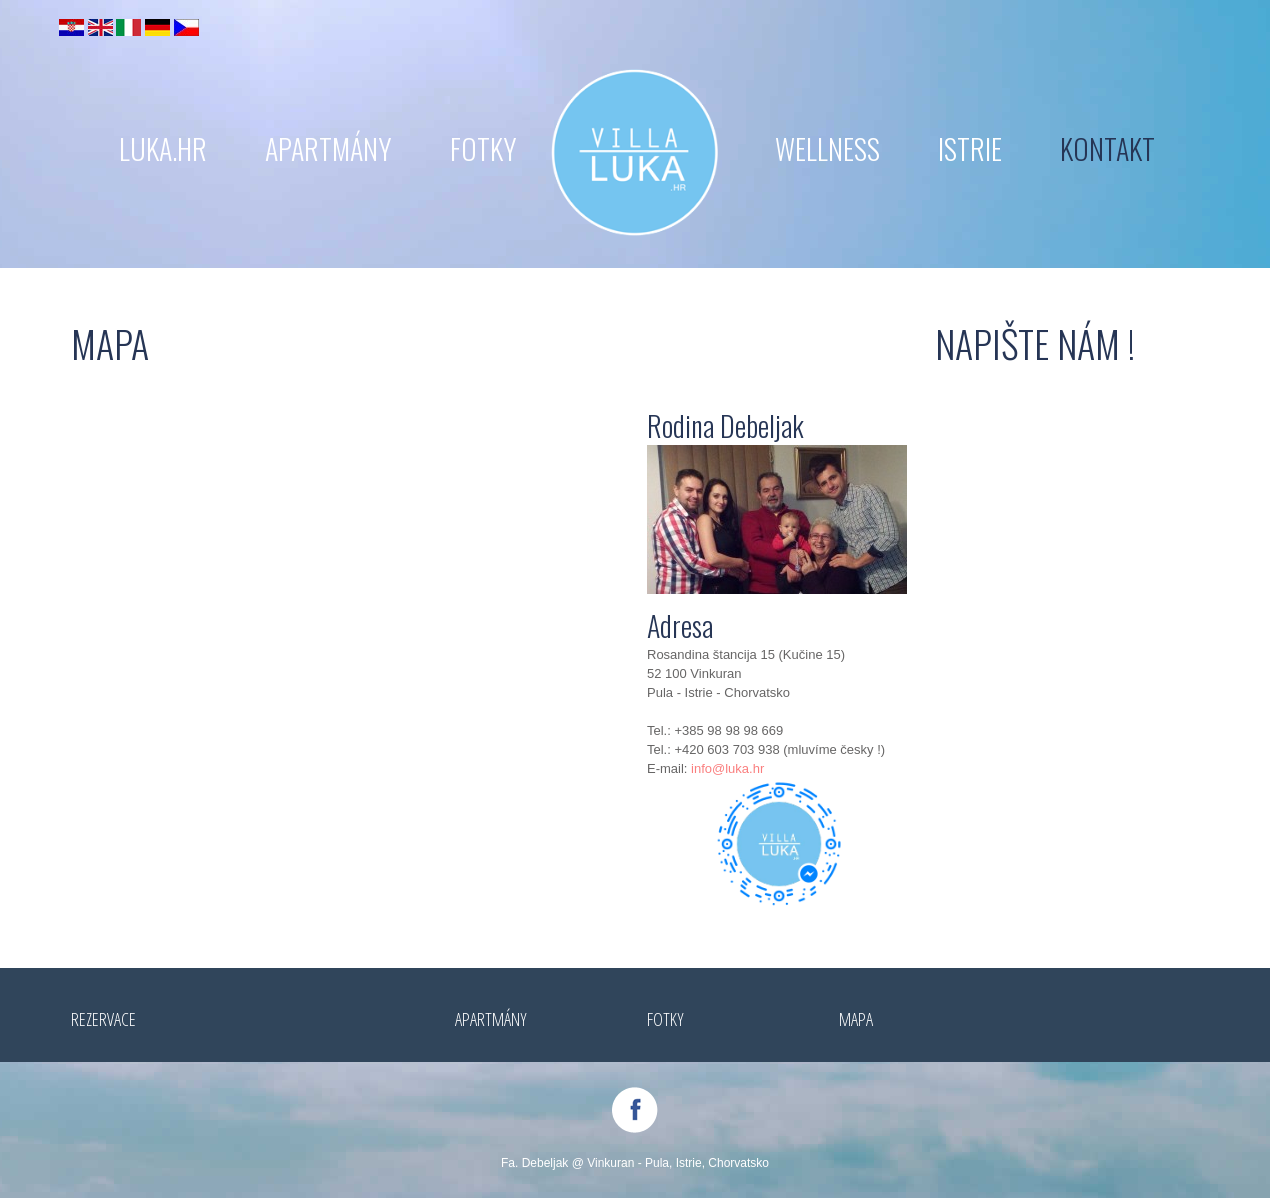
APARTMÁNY (328, 148)
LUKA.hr (163, 148)
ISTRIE (970, 148)
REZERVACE (103, 1019)
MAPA (856, 1019)
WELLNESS (827, 148)
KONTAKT (1107, 148)
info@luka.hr (727, 768)
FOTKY (483, 148)
